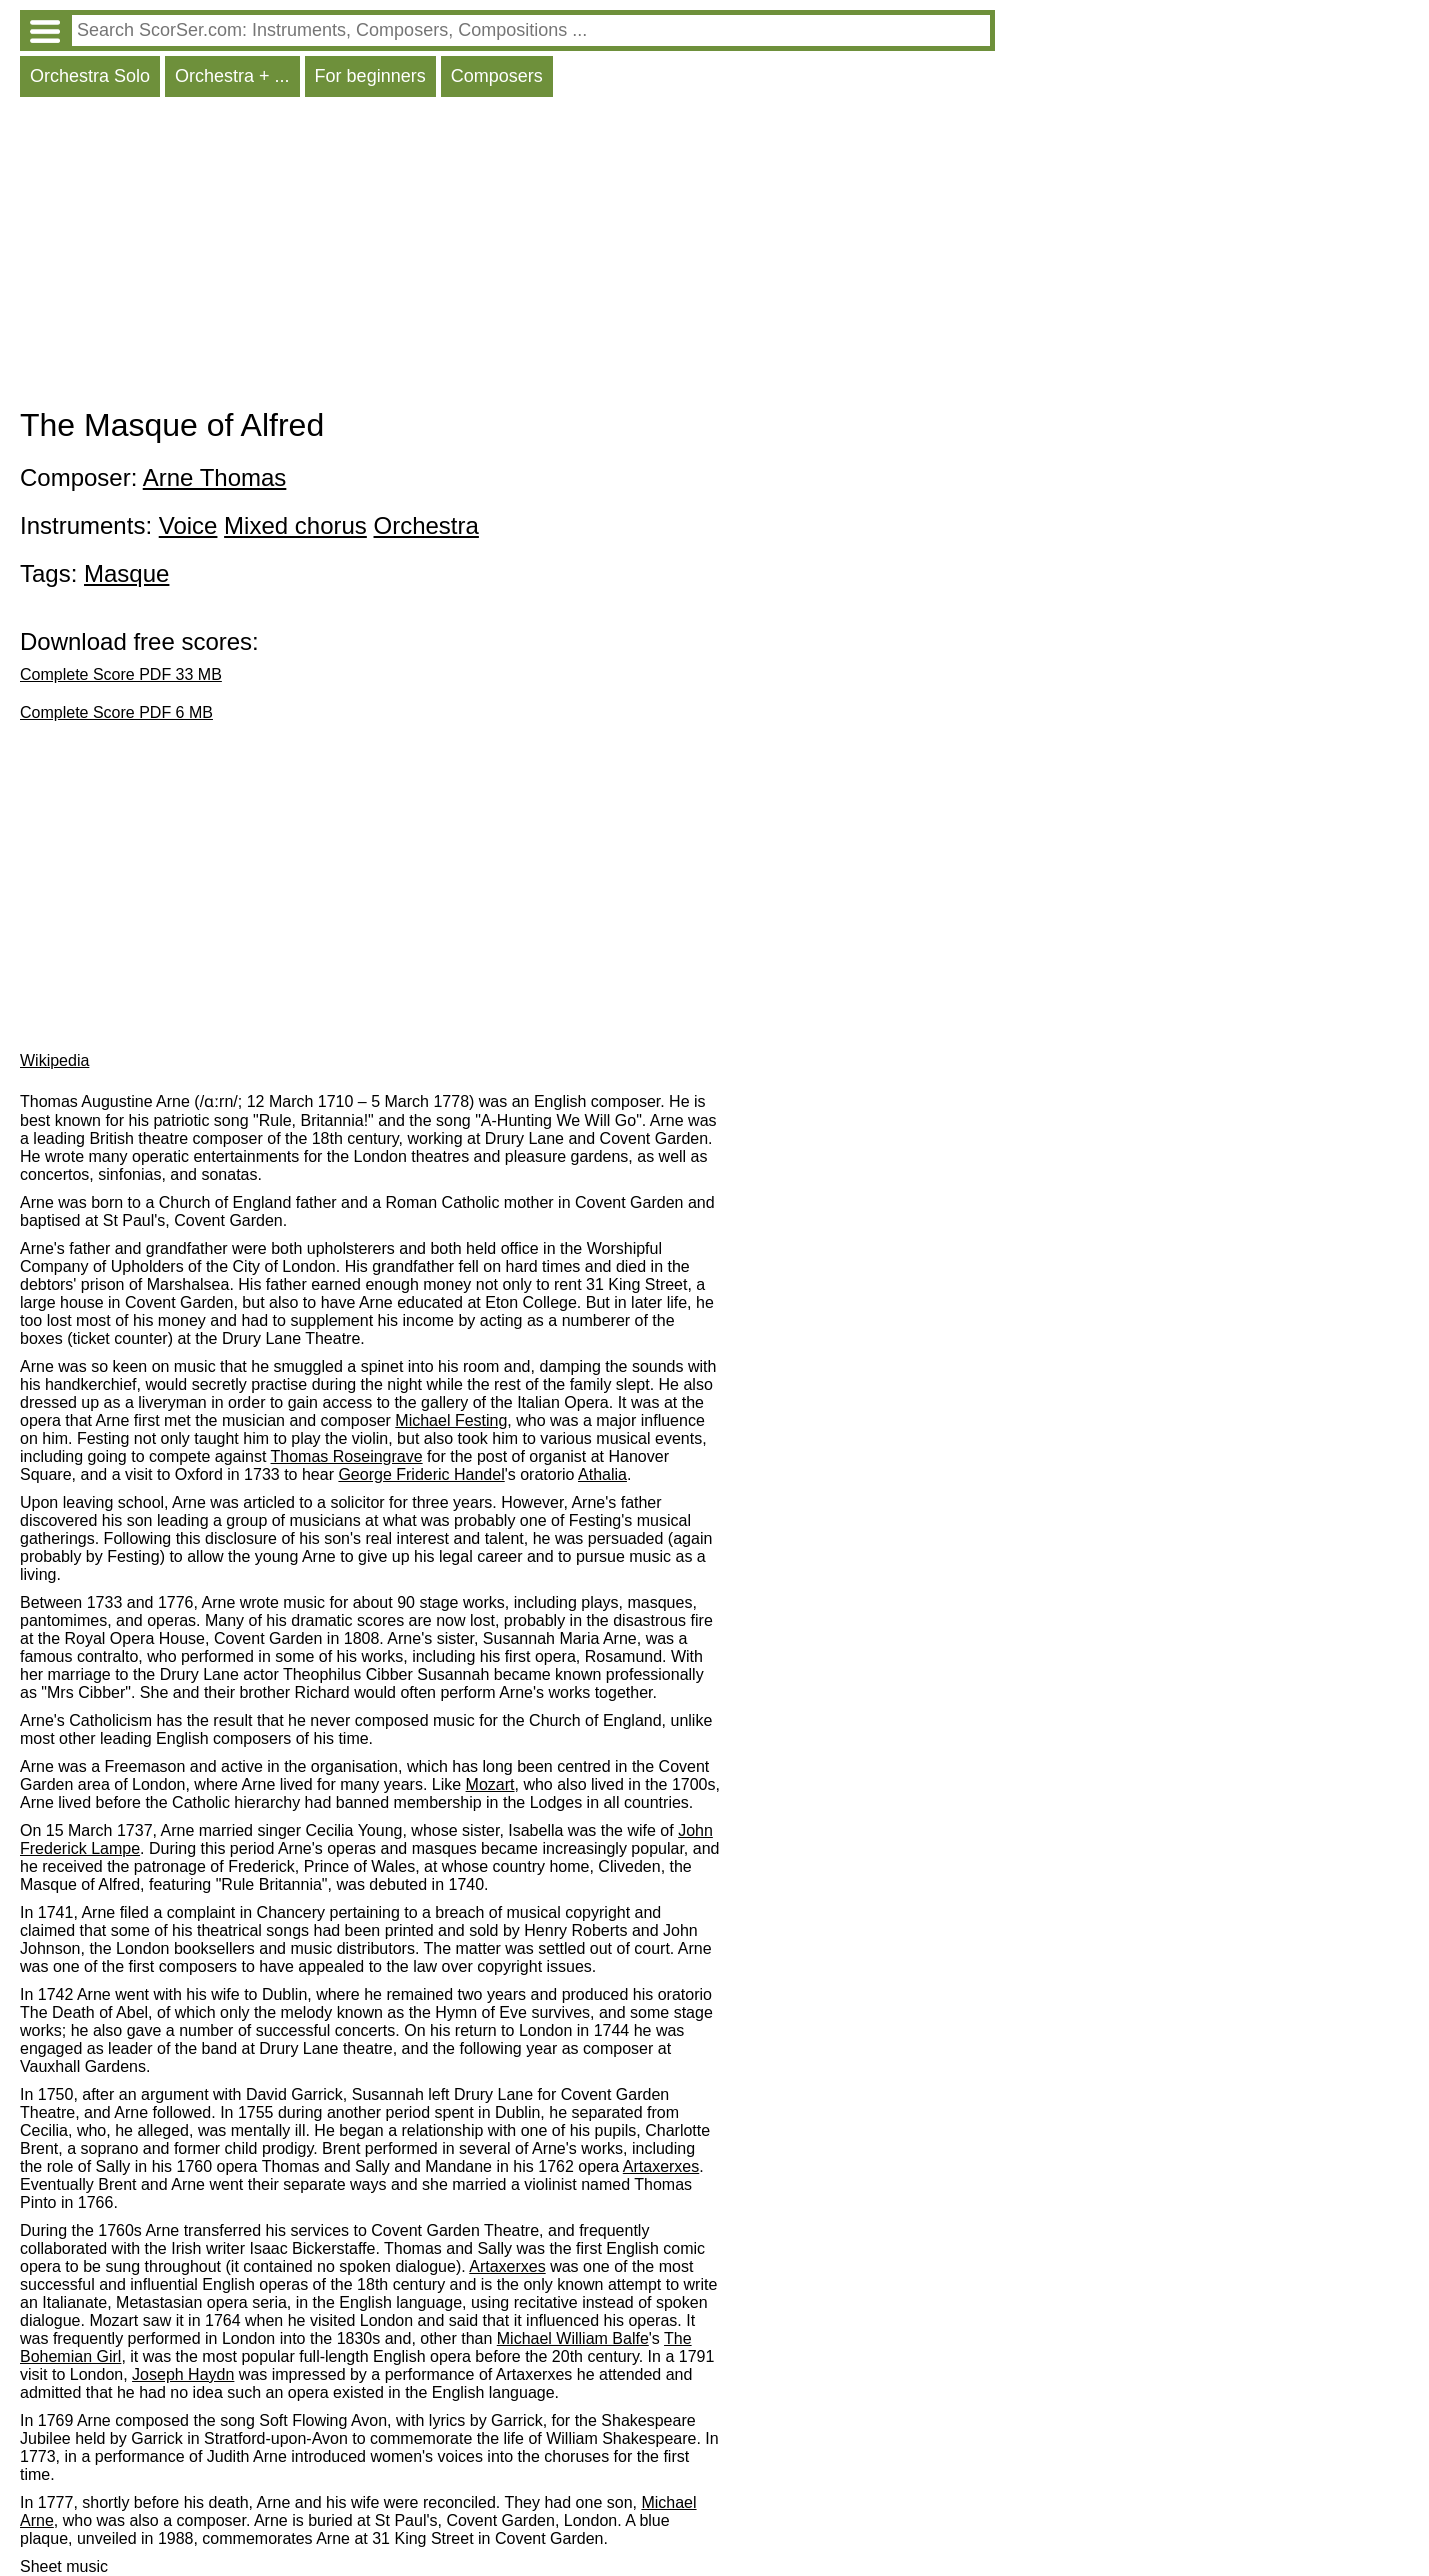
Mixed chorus (295, 525)
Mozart (490, 1784)
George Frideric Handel (421, 1474)
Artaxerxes (661, 2166)
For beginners (370, 76)
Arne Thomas (215, 477)
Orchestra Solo (90, 76)
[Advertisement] (507, 257)
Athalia (602, 1474)
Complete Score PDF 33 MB (121, 674)
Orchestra (426, 525)
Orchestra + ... (232, 76)
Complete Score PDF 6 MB (116, 712)
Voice (188, 525)
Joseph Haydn (183, 2374)
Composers (497, 76)
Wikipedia (54, 1060)
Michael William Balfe (573, 2338)
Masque (126, 573)
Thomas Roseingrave (347, 1456)
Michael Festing (451, 1420)
